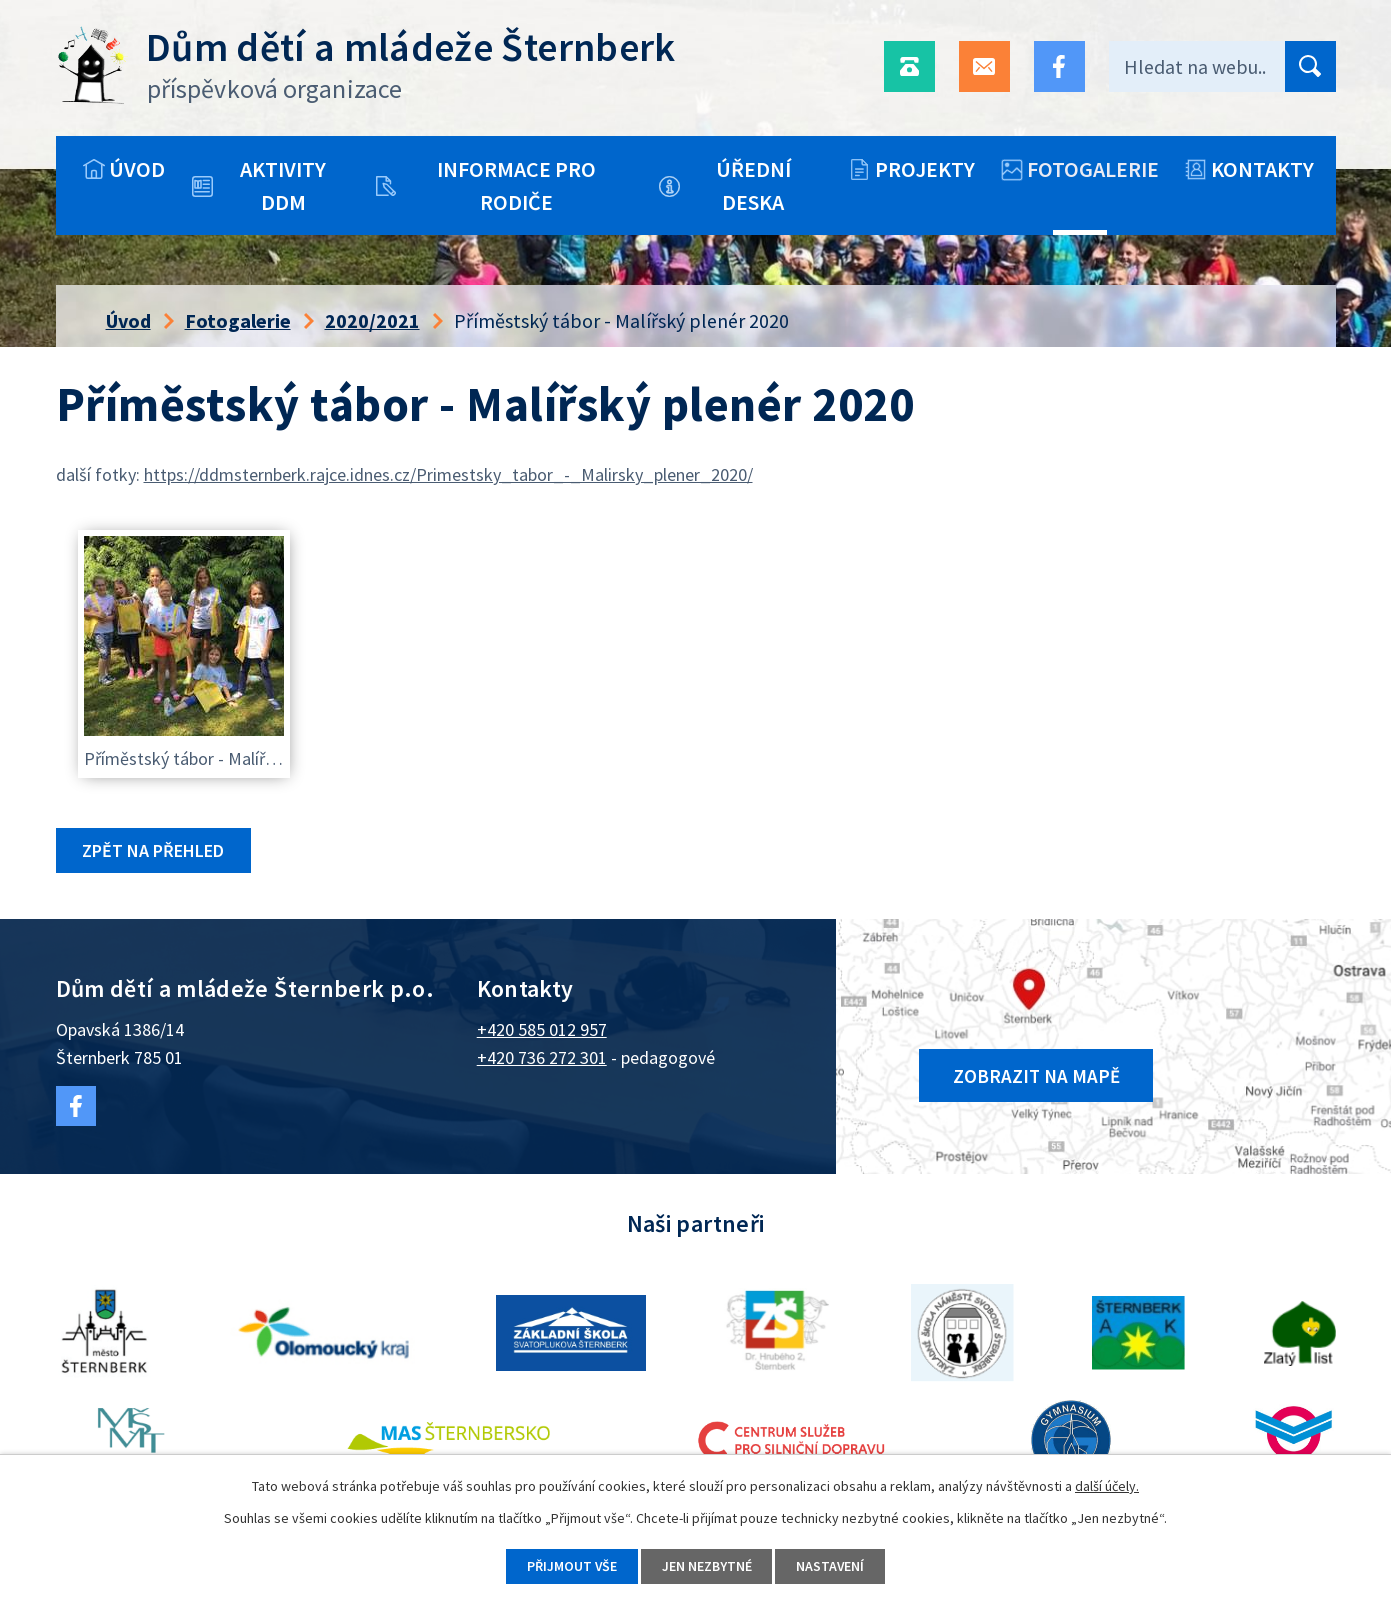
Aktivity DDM (283, 185)
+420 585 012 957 (542, 1029)
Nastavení (831, 1566)
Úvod (137, 169)
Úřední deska (753, 185)
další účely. (1107, 1486)
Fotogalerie (1093, 169)
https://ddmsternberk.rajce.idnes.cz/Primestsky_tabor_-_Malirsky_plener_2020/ (448, 474)
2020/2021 (372, 320)
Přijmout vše (571, 1566)
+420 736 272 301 (542, 1057)
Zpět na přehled (154, 850)
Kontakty (1262, 169)
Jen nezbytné (707, 1566)
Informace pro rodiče (516, 185)
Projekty (925, 169)
